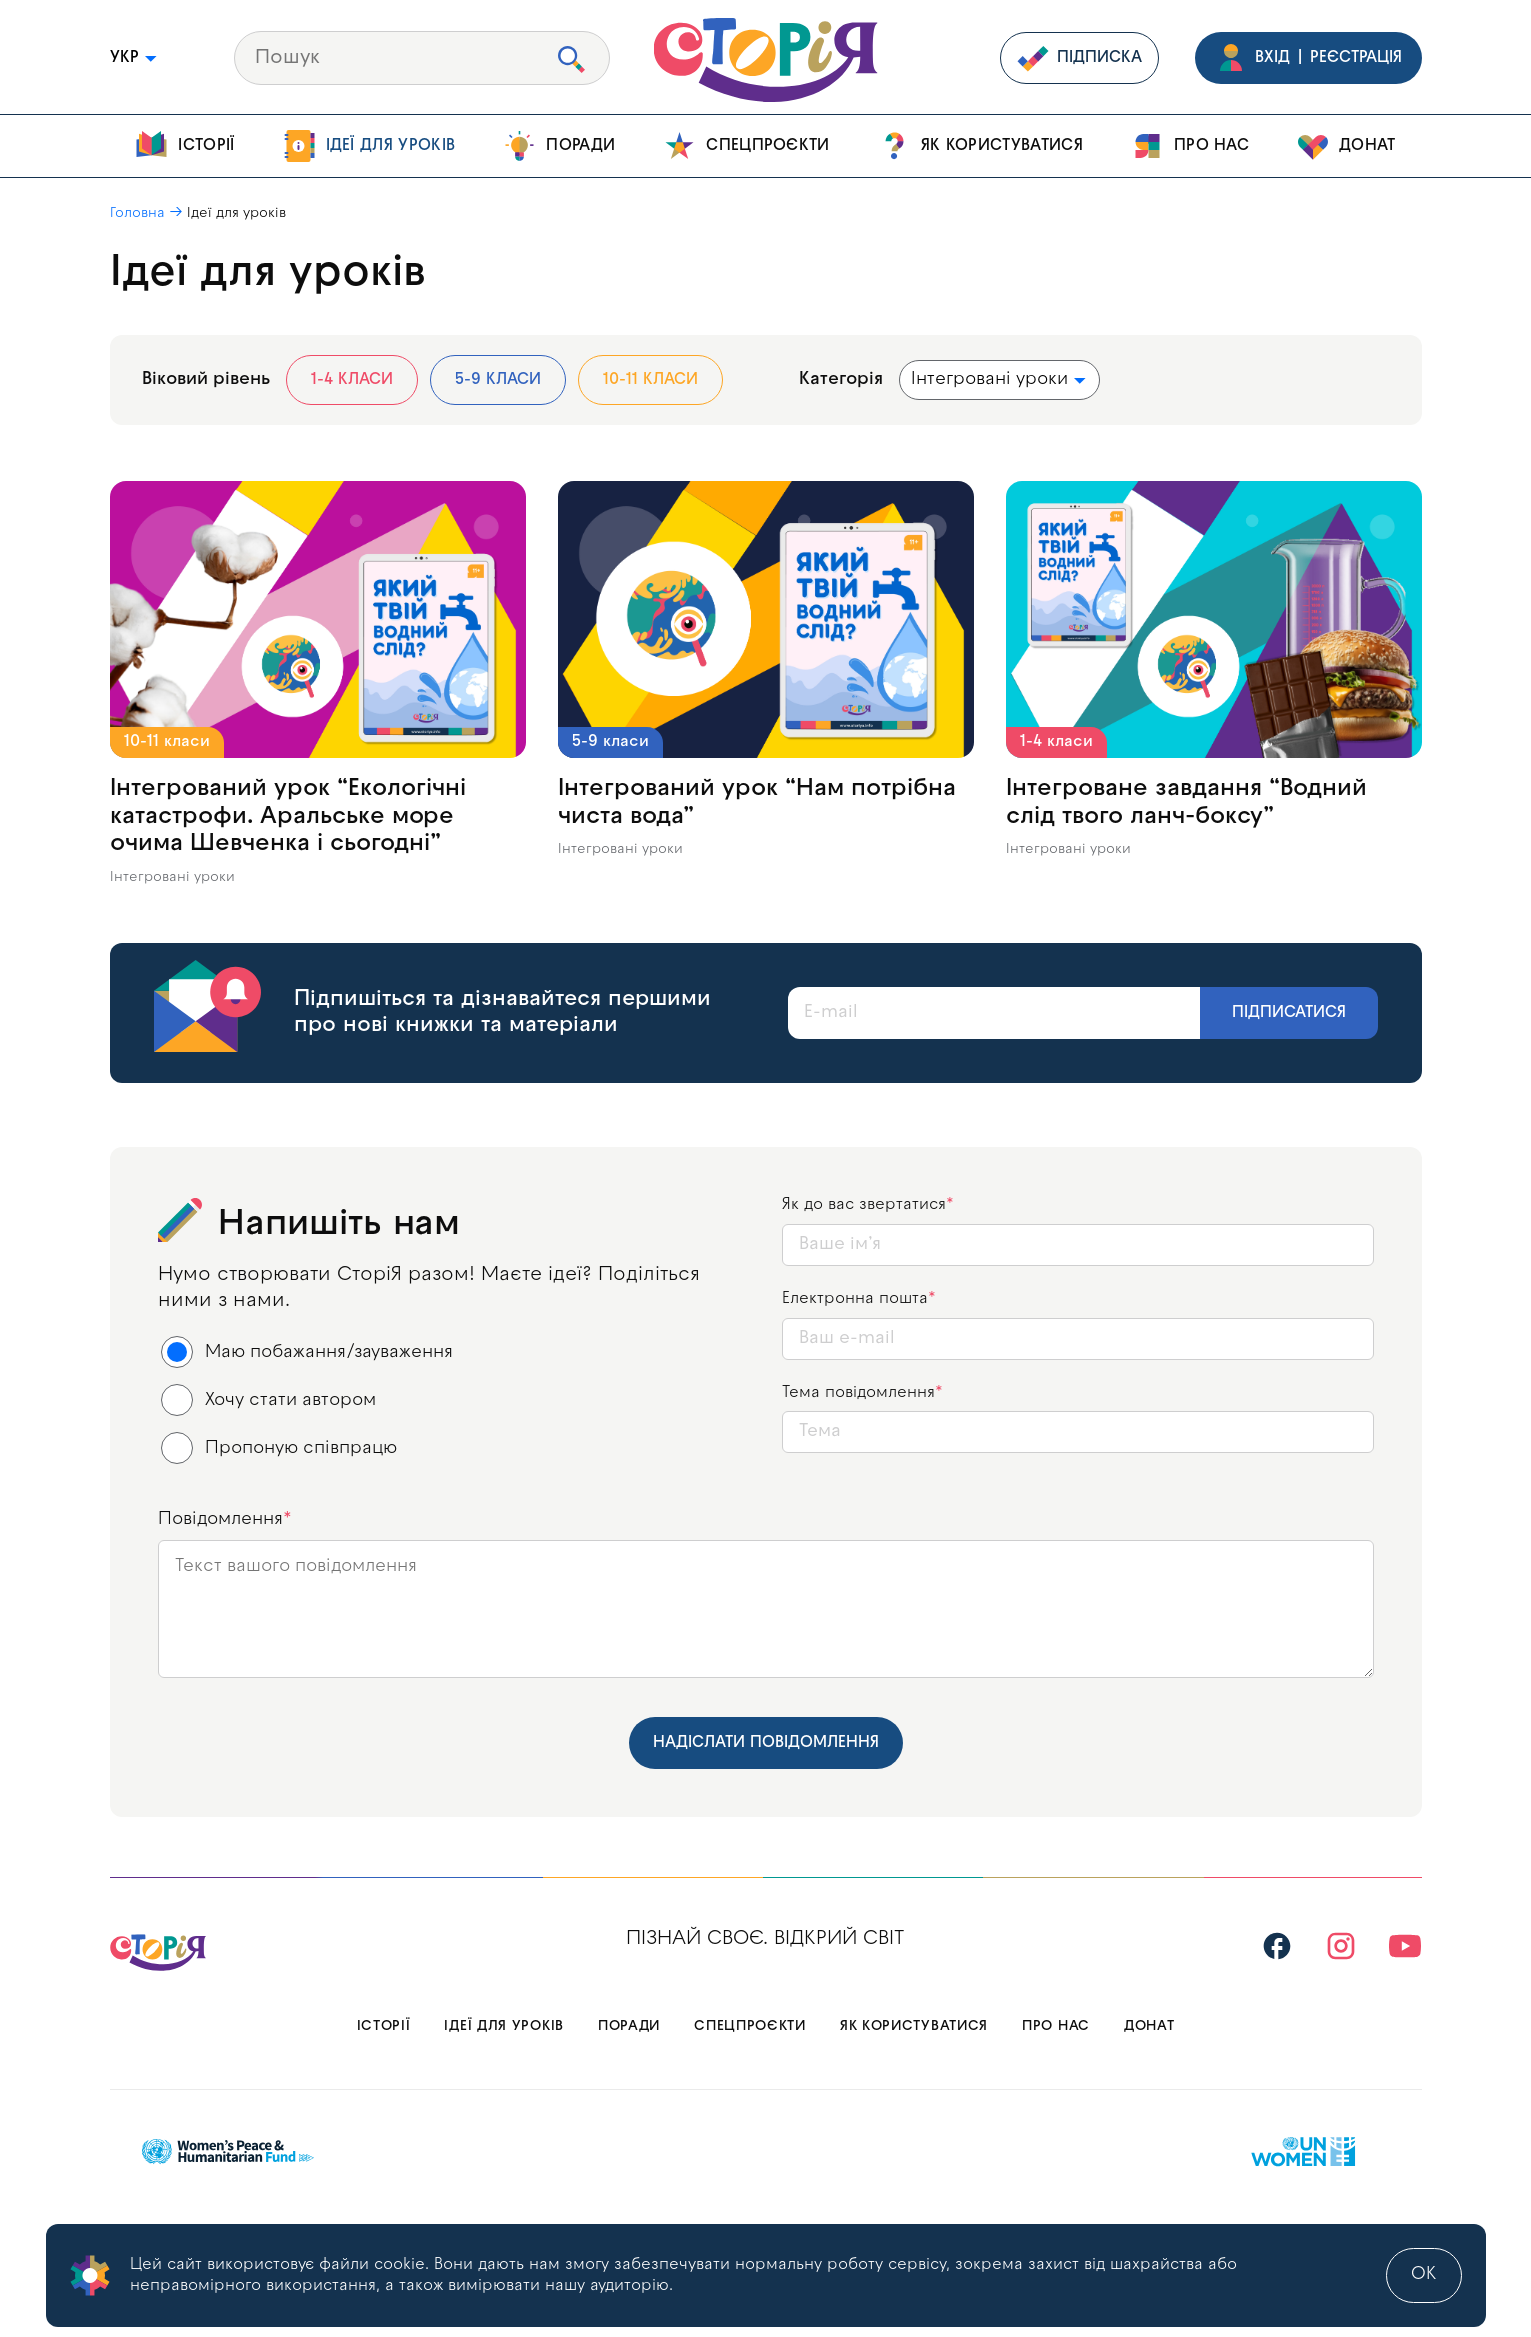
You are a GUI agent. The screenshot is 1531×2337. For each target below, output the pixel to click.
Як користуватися (980, 146)
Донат (1346, 146)
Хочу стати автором (269, 1400)
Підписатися (1289, 1013)
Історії (184, 146)
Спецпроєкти (746, 146)
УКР (134, 58)
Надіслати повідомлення (766, 1743)
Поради (559, 146)
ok (1424, 2274)
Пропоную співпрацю (279, 1448)
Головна (137, 213)
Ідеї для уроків (369, 146)
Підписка (1079, 58)
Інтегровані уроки (172, 877)
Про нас (1190, 146)
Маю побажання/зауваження (307, 1352)
